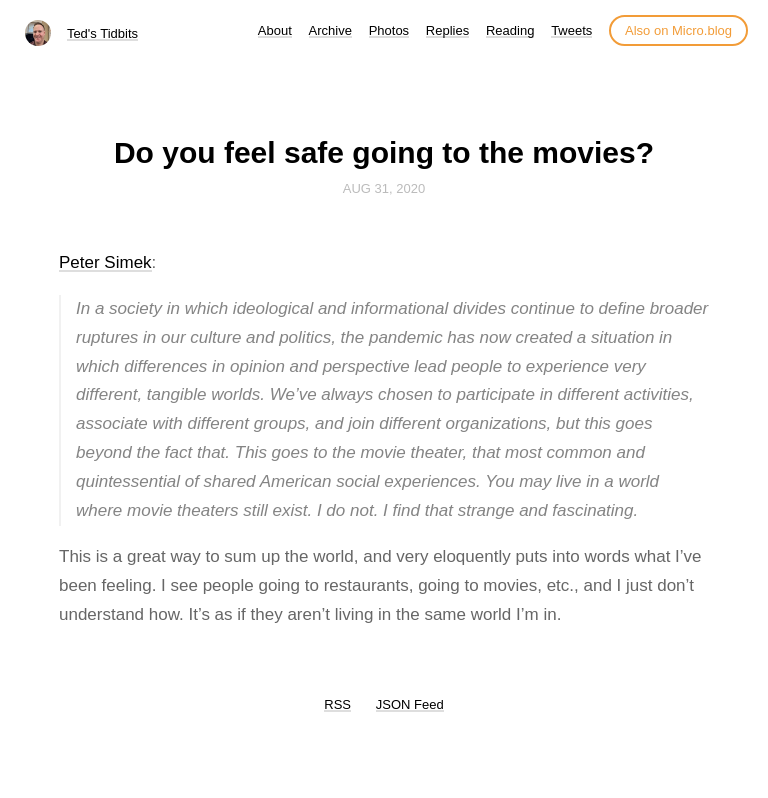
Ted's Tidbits (102, 33)
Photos (389, 30)
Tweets (571, 30)
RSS (337, 704)
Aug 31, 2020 (384, 188)
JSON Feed (410, 704)
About (275, 30)
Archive (330, 30)
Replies (447, 30)
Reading (510, 30)
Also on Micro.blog (678, 30)
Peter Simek (105, 262)
